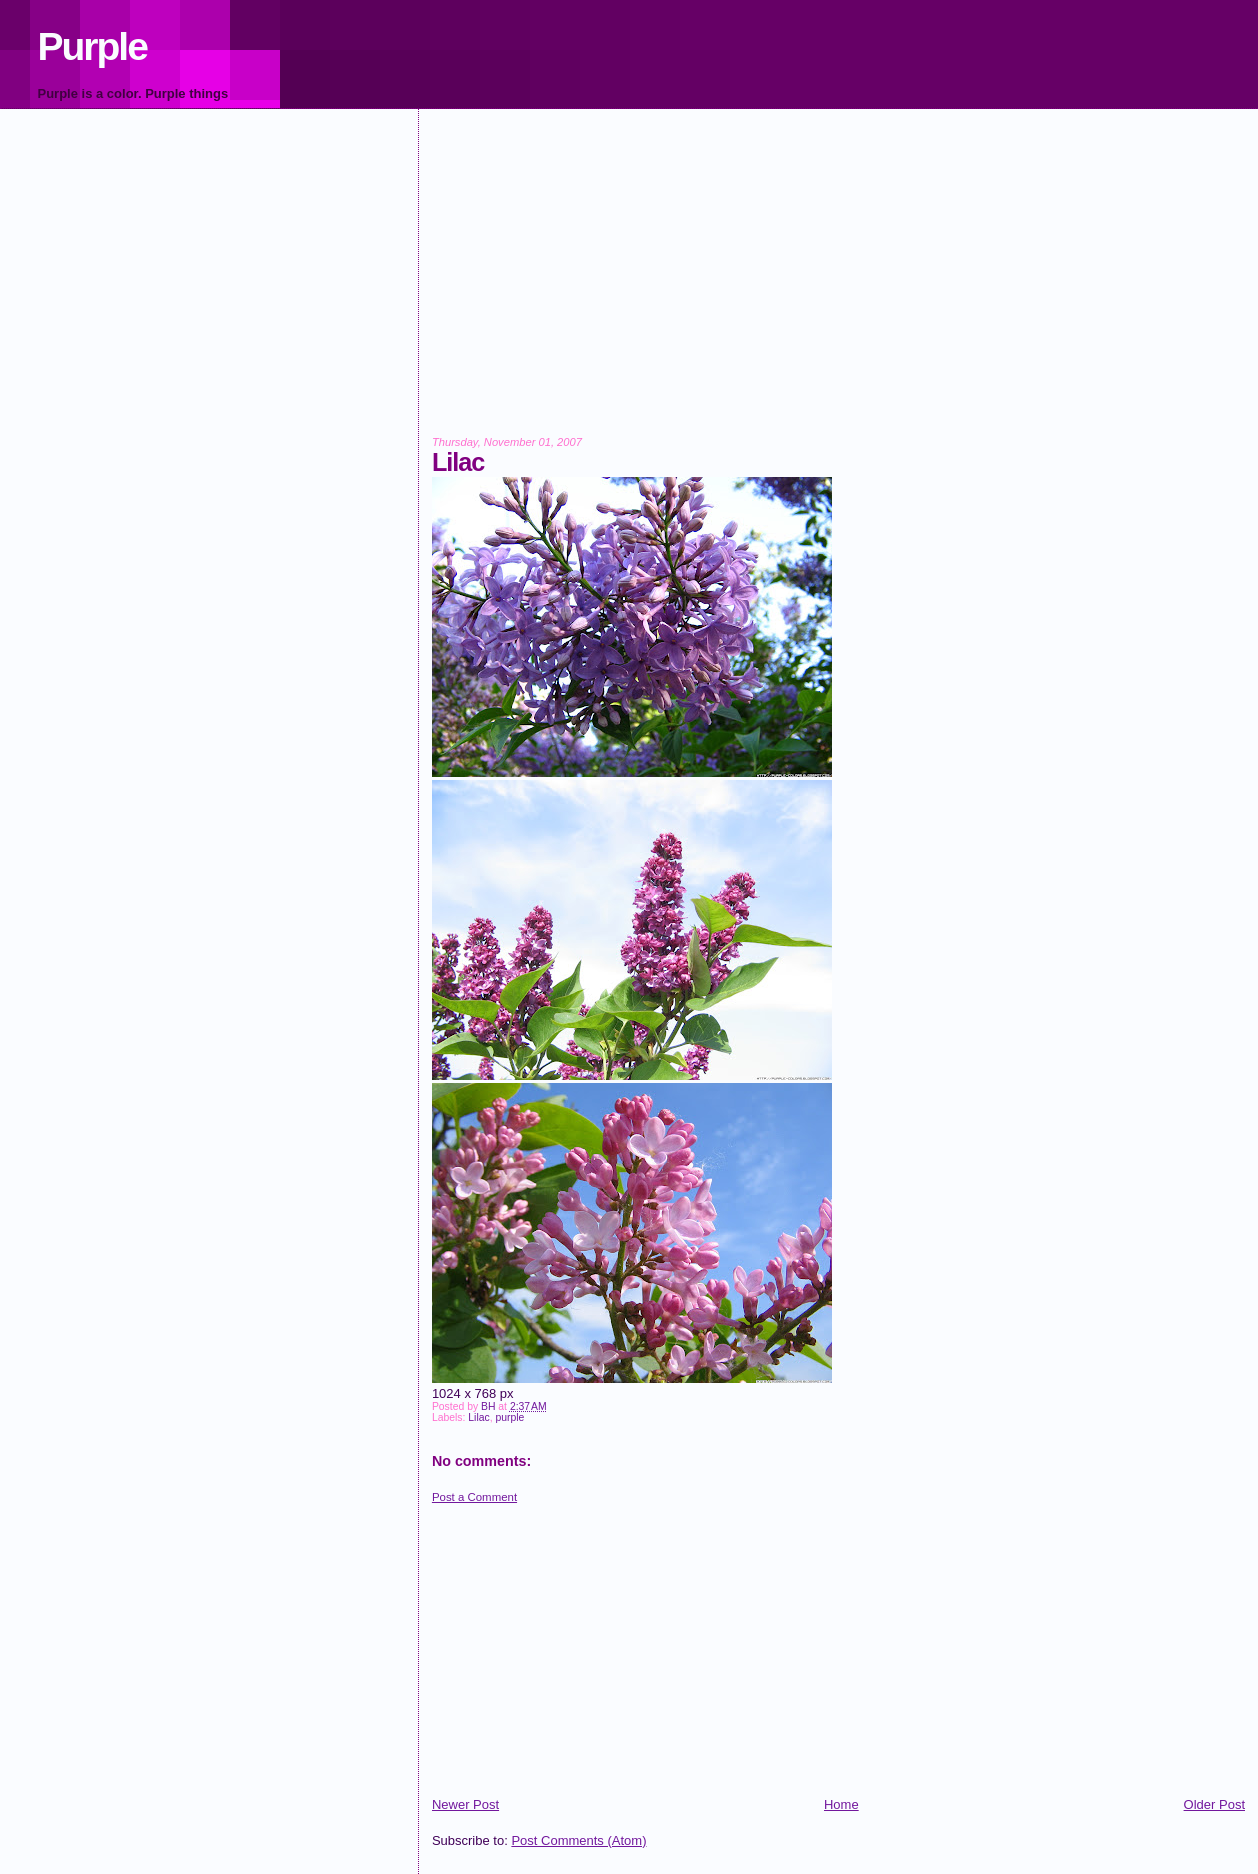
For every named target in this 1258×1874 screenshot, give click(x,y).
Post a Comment (474, 1497)
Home (841, 1804)
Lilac (478, 1417)
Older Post (1214, 1804)
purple (509, 1417)
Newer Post (465, 1804)
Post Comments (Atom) (578, 1840)
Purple (92, 46)
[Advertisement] (838, 286)
